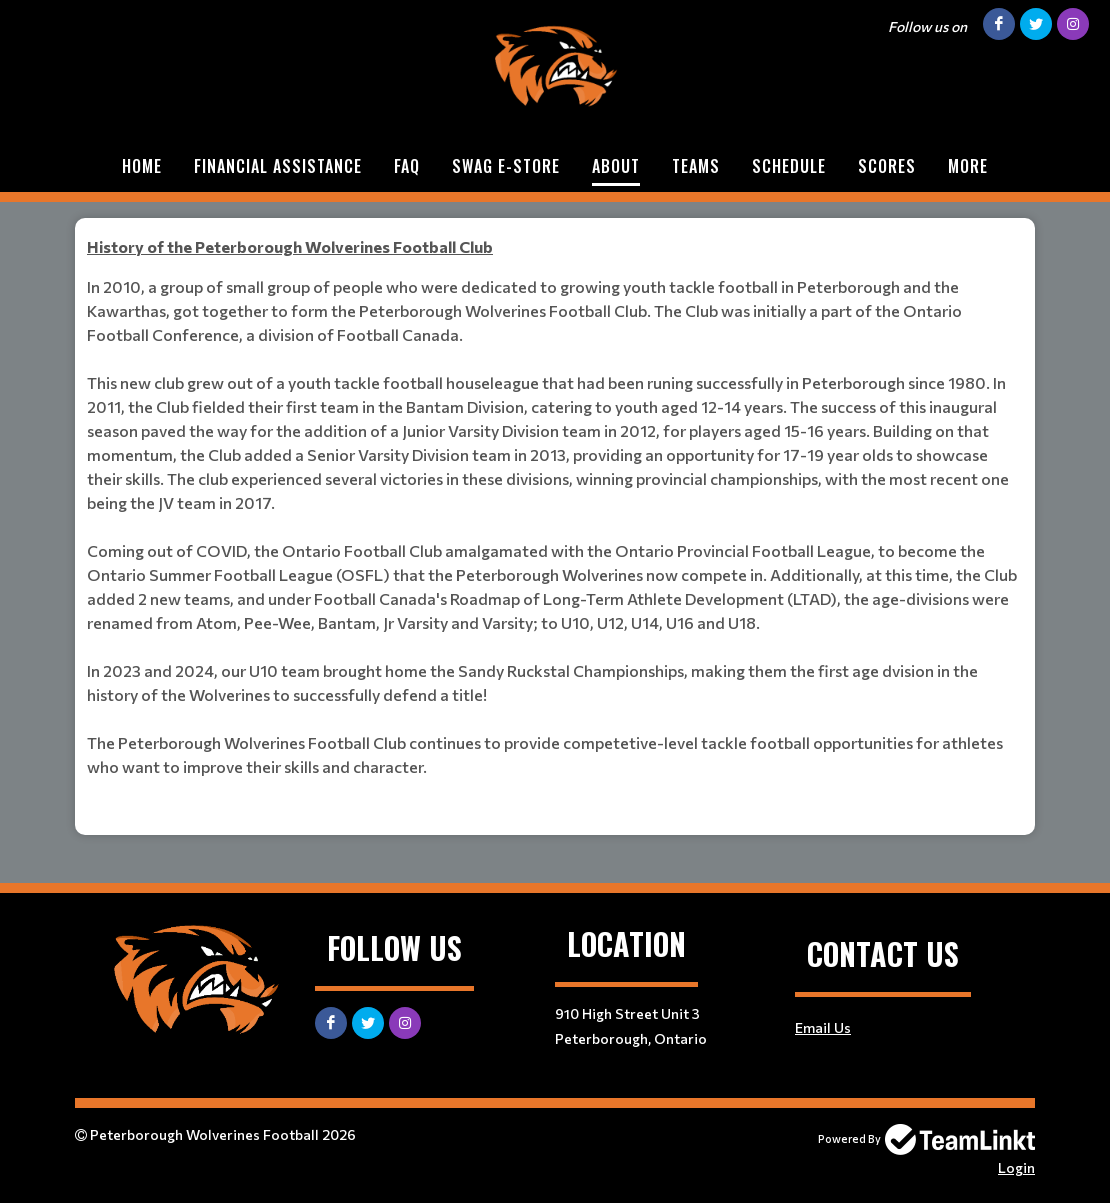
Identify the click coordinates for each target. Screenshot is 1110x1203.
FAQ (407, 166)
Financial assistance (278, 166)
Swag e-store (506, 166)
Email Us (823, 1027)
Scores (887, 166)
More (968, 166)
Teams (696, 166)
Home (142, 166)
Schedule (789, 166)
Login (1016, 1167)
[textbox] (555, 247)
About (616, 166)
